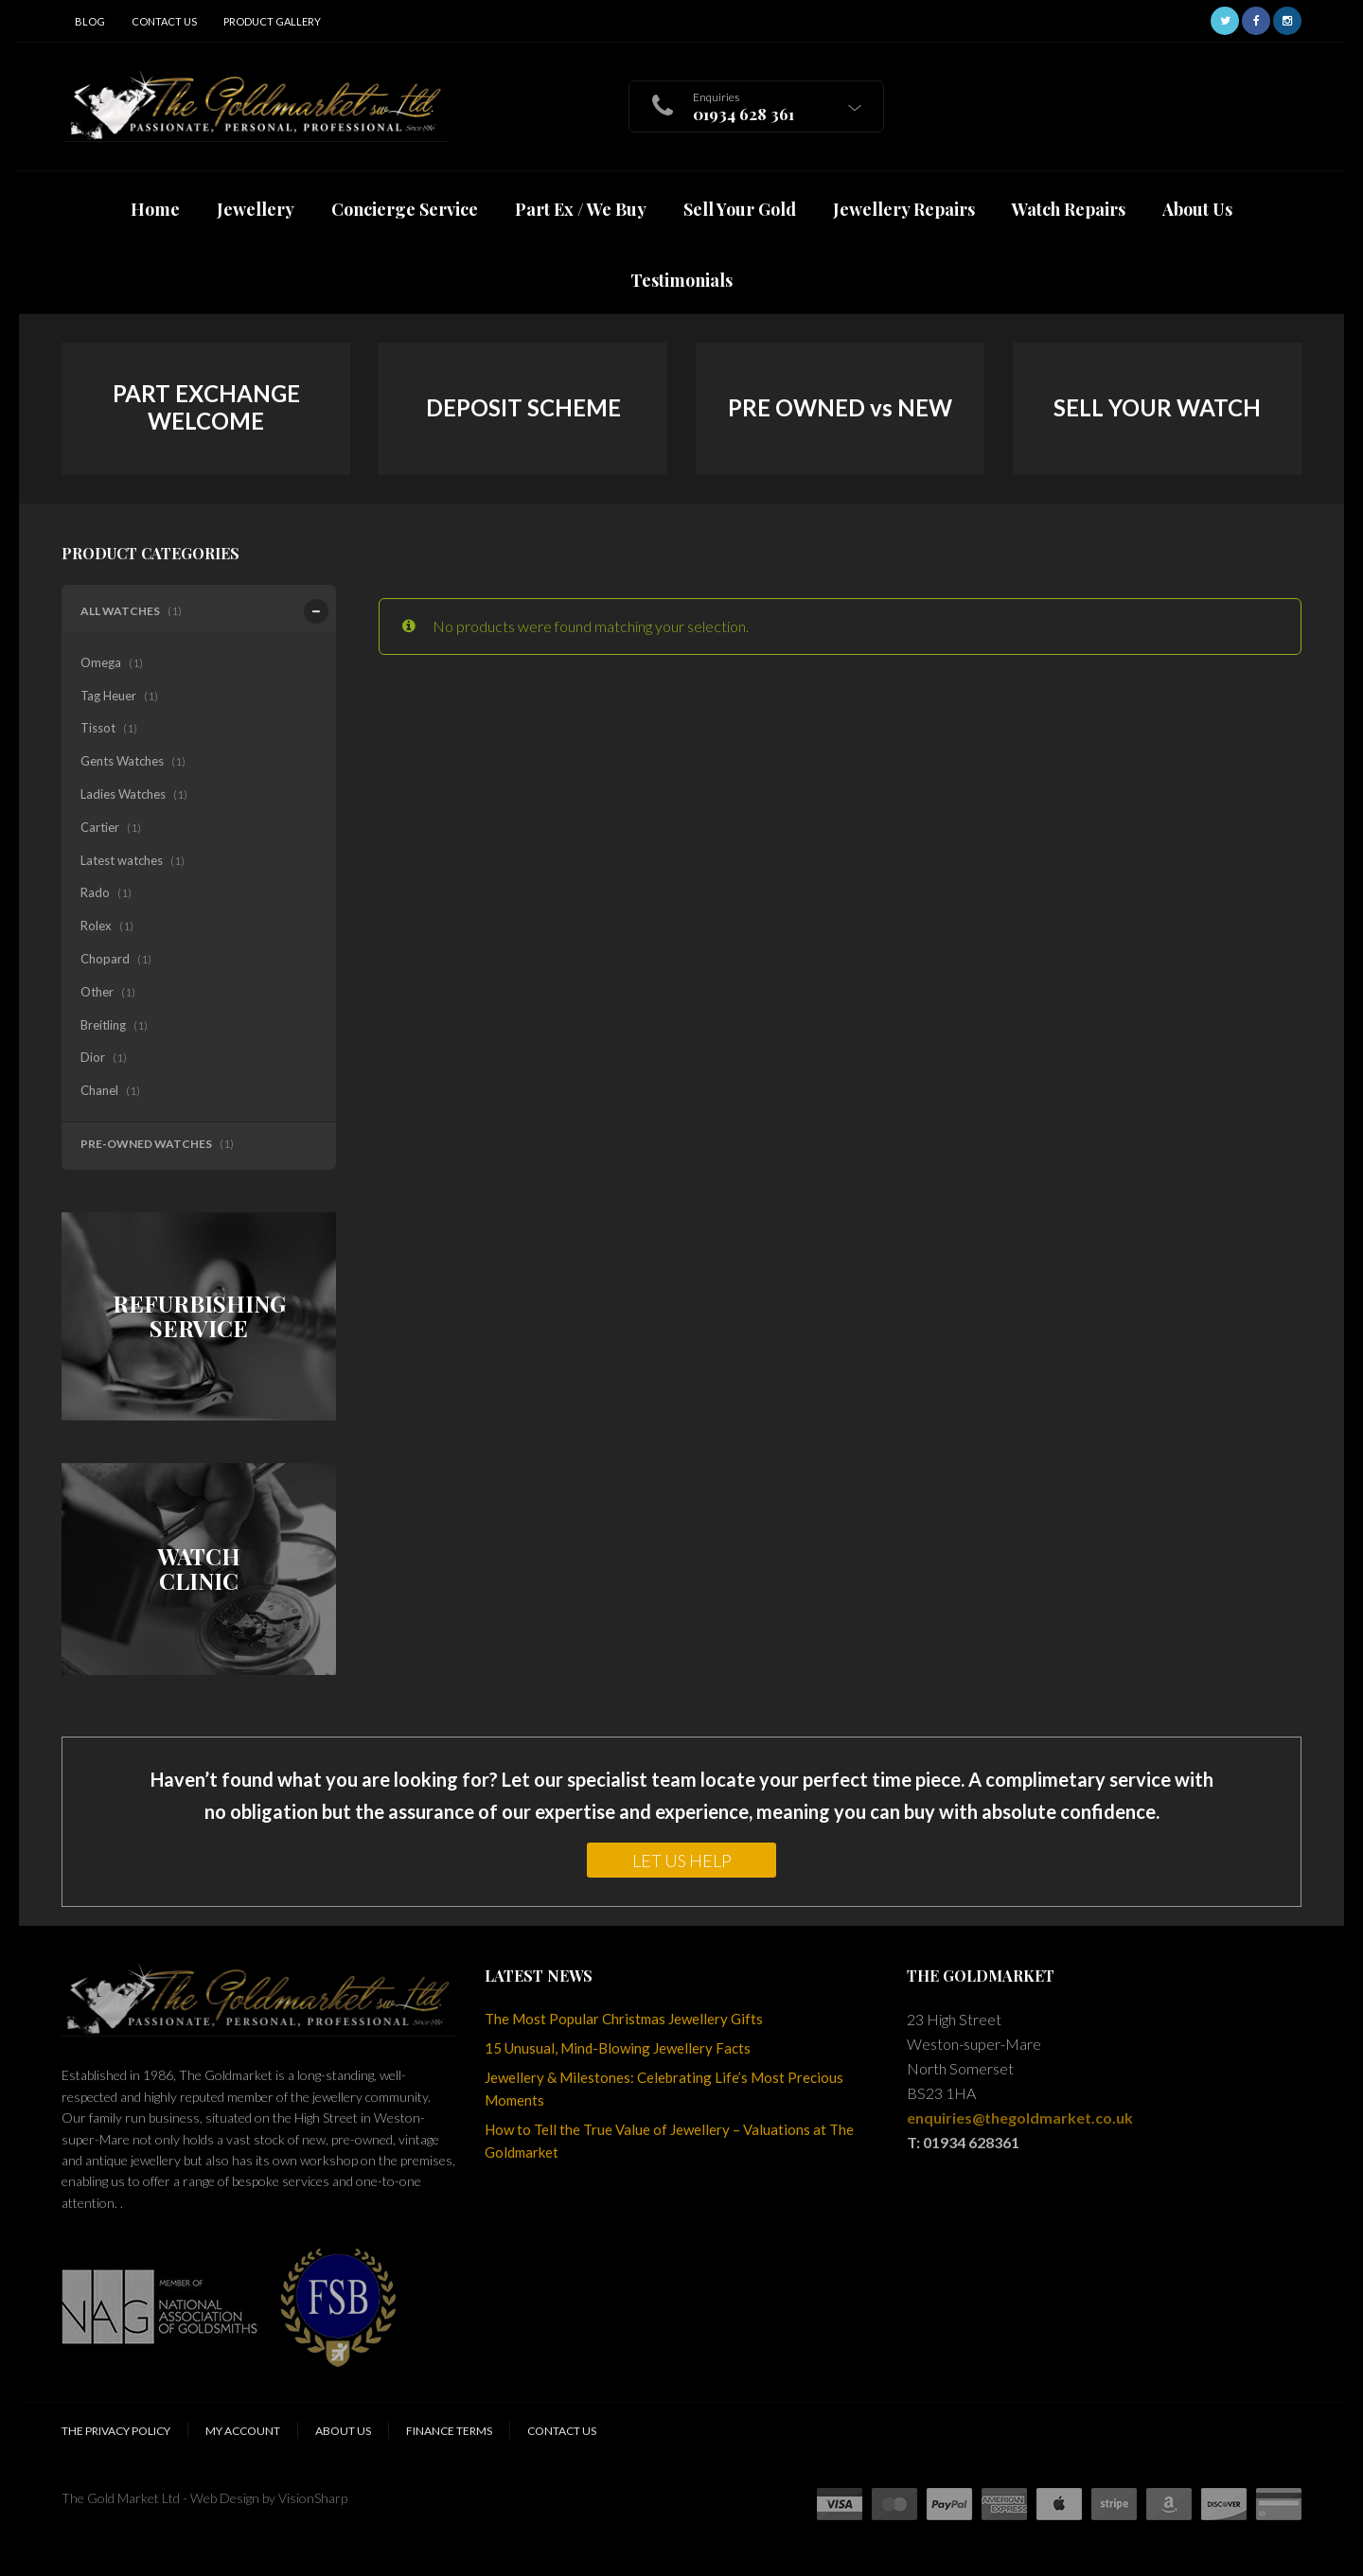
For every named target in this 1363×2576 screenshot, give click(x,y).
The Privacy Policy (116, 2431)
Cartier (99, 827)
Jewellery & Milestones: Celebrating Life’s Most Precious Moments (664, 2088)
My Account (242, 2431)
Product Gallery (272, 21)
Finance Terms (449, 2431)
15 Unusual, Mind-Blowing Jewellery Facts (618, 2047)
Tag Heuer (108, 695)
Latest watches (121, 860)
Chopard (105, 958)
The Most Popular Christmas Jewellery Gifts (624, 2018)
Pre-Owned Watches (146, 1144)
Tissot (97, 727)
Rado (95, 892)
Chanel (99, 1090)
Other (97, 991)
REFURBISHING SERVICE (199, 1316)
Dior (92, 1057)
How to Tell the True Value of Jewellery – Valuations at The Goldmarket (669, 2141)
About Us (343, 2431)
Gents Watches (122, 760)
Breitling (103, 1024)
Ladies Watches (123, 794)
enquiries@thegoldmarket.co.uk (1020, 2117)
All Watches (122, 611)
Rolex (96, 925)
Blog (90, 21)
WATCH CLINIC (198, 1569)
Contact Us (164, 21)
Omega (100, 662)
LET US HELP (682, 1860)
